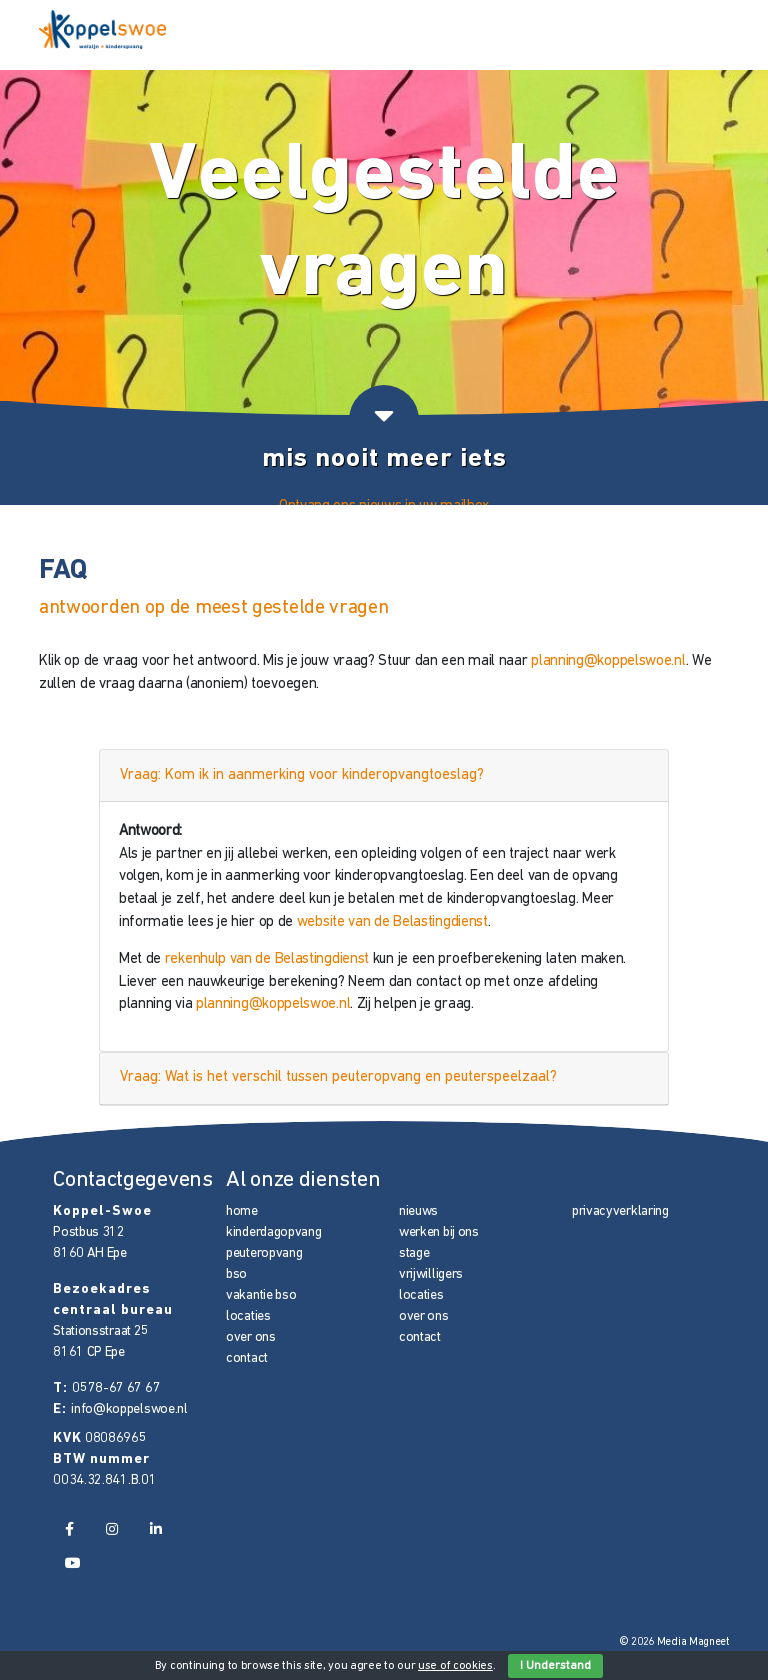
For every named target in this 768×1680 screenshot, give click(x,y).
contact (247, 1358)
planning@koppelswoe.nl (608, 661)
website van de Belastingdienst (392, 922)
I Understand (555, 1666)
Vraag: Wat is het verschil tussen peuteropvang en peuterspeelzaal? (338, 1077)
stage (414, 1253)
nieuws (418, 1211)
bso (236, 1274)
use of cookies (455, 1666)
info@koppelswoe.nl (129, 1409)
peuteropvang (264, 1253)
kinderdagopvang (273, 1232)
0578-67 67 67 (116, 1388)
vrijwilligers (431, 1274)
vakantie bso (261, 1295)
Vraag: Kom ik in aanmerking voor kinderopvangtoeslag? (302, 775)
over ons (251, 1337)
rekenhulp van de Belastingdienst (267, 959)
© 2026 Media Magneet (674, 1642)
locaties (248, 1316)
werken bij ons (439, 1232)
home (242, 1211)
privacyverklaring (620, 1211)
